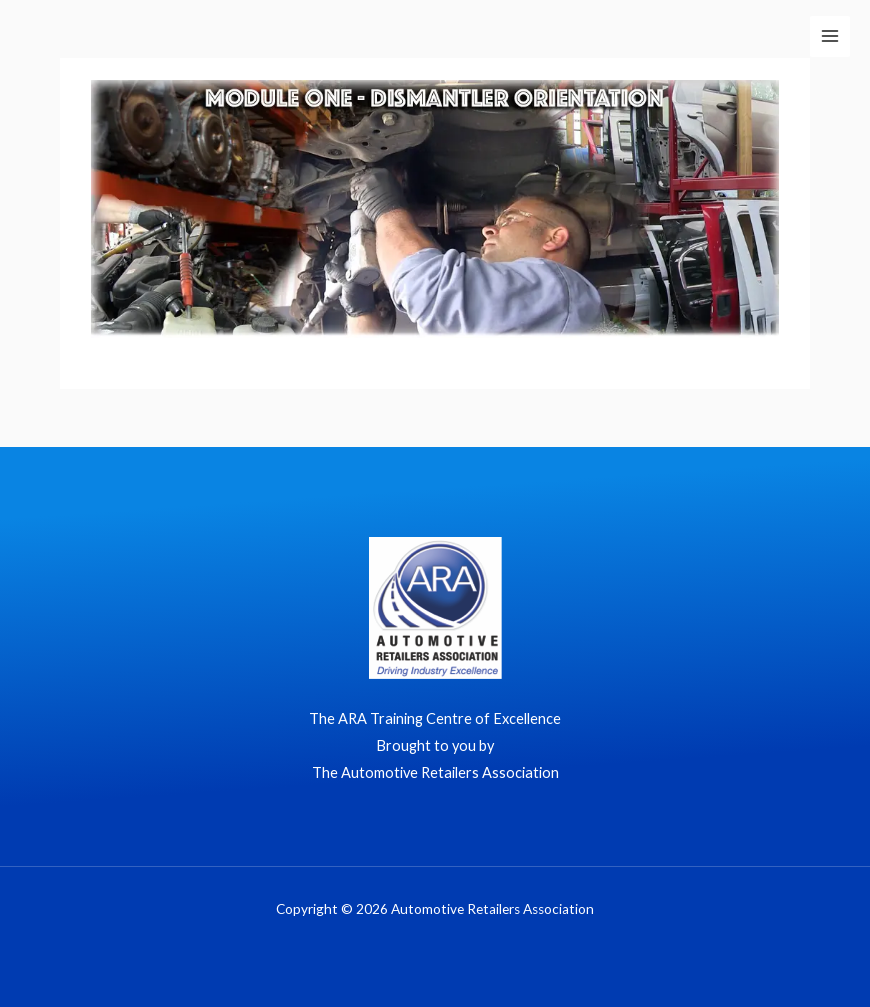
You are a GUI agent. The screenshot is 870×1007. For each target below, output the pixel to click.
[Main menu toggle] (830, 36)
